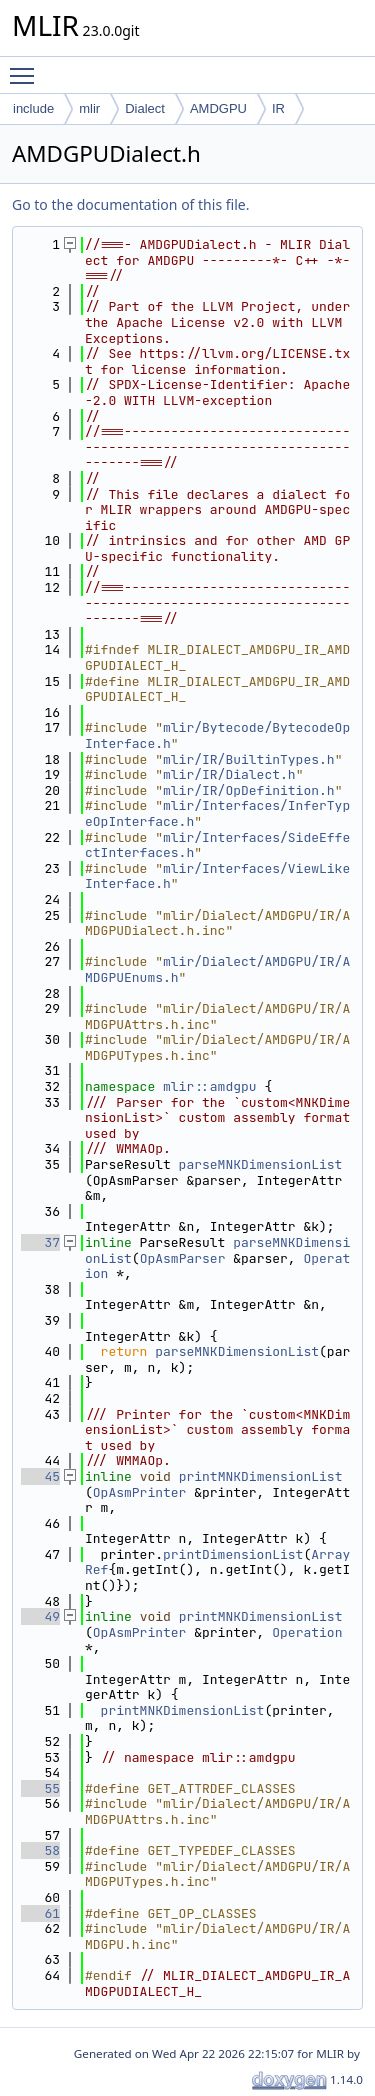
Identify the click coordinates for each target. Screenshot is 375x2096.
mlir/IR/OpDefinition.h (249, 790)
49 (40, 1616)
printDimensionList (233, 1554)
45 (40, 1476)
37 (40, 1242)
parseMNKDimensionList (261, 1164)
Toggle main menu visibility (27, 67)
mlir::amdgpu (210, 1086)
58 (40, 1850)
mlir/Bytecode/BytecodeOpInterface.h (217, 735)
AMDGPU (218, 108)
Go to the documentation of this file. (130, 204)
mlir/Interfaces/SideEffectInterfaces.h (217, 845)
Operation (307, 1632)
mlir (89, 108)
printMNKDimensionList (261, 1476)
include (33, 108)
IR (278, 108)
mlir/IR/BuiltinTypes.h (249, 759)
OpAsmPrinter (140, 1492)
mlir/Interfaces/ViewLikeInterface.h (217, 876)
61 (40, 1913)
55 (40, 1788)
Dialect (145, 108)
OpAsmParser (183, 1258)
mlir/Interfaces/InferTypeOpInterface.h (217, 813)
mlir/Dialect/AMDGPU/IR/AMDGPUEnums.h (217, 969)
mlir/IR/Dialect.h (229, 774)
